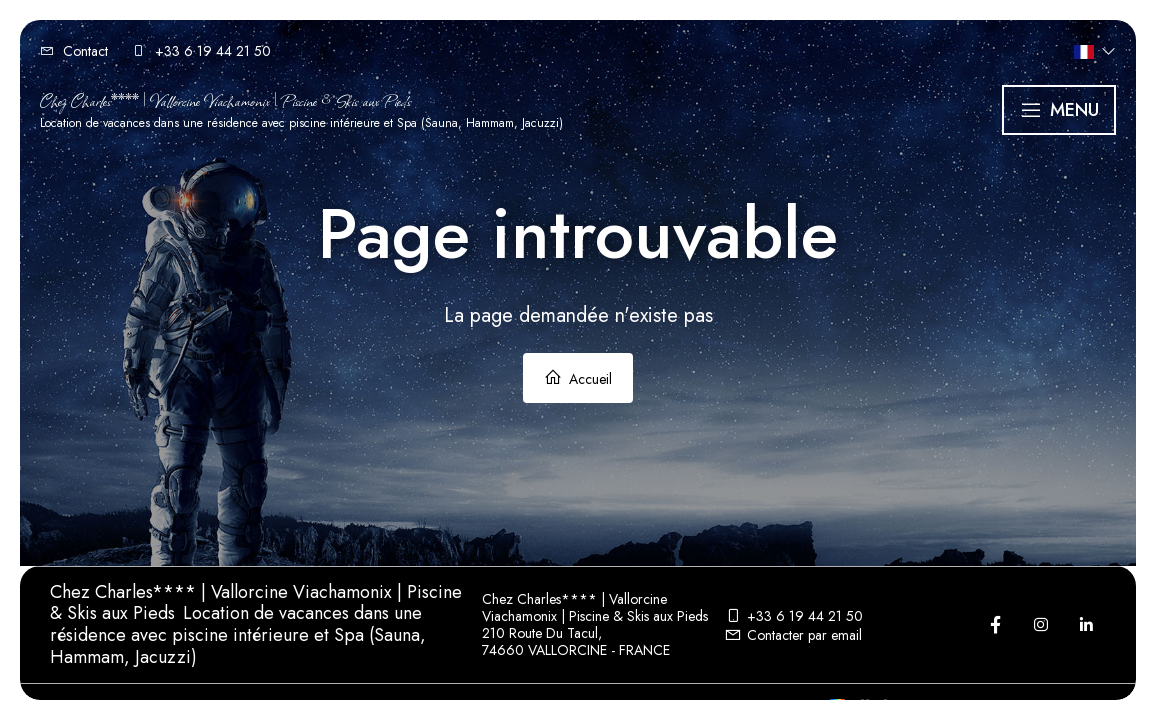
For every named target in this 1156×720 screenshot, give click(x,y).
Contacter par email (793, 635)
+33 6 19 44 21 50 (793, 616)
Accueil (578, 378)
